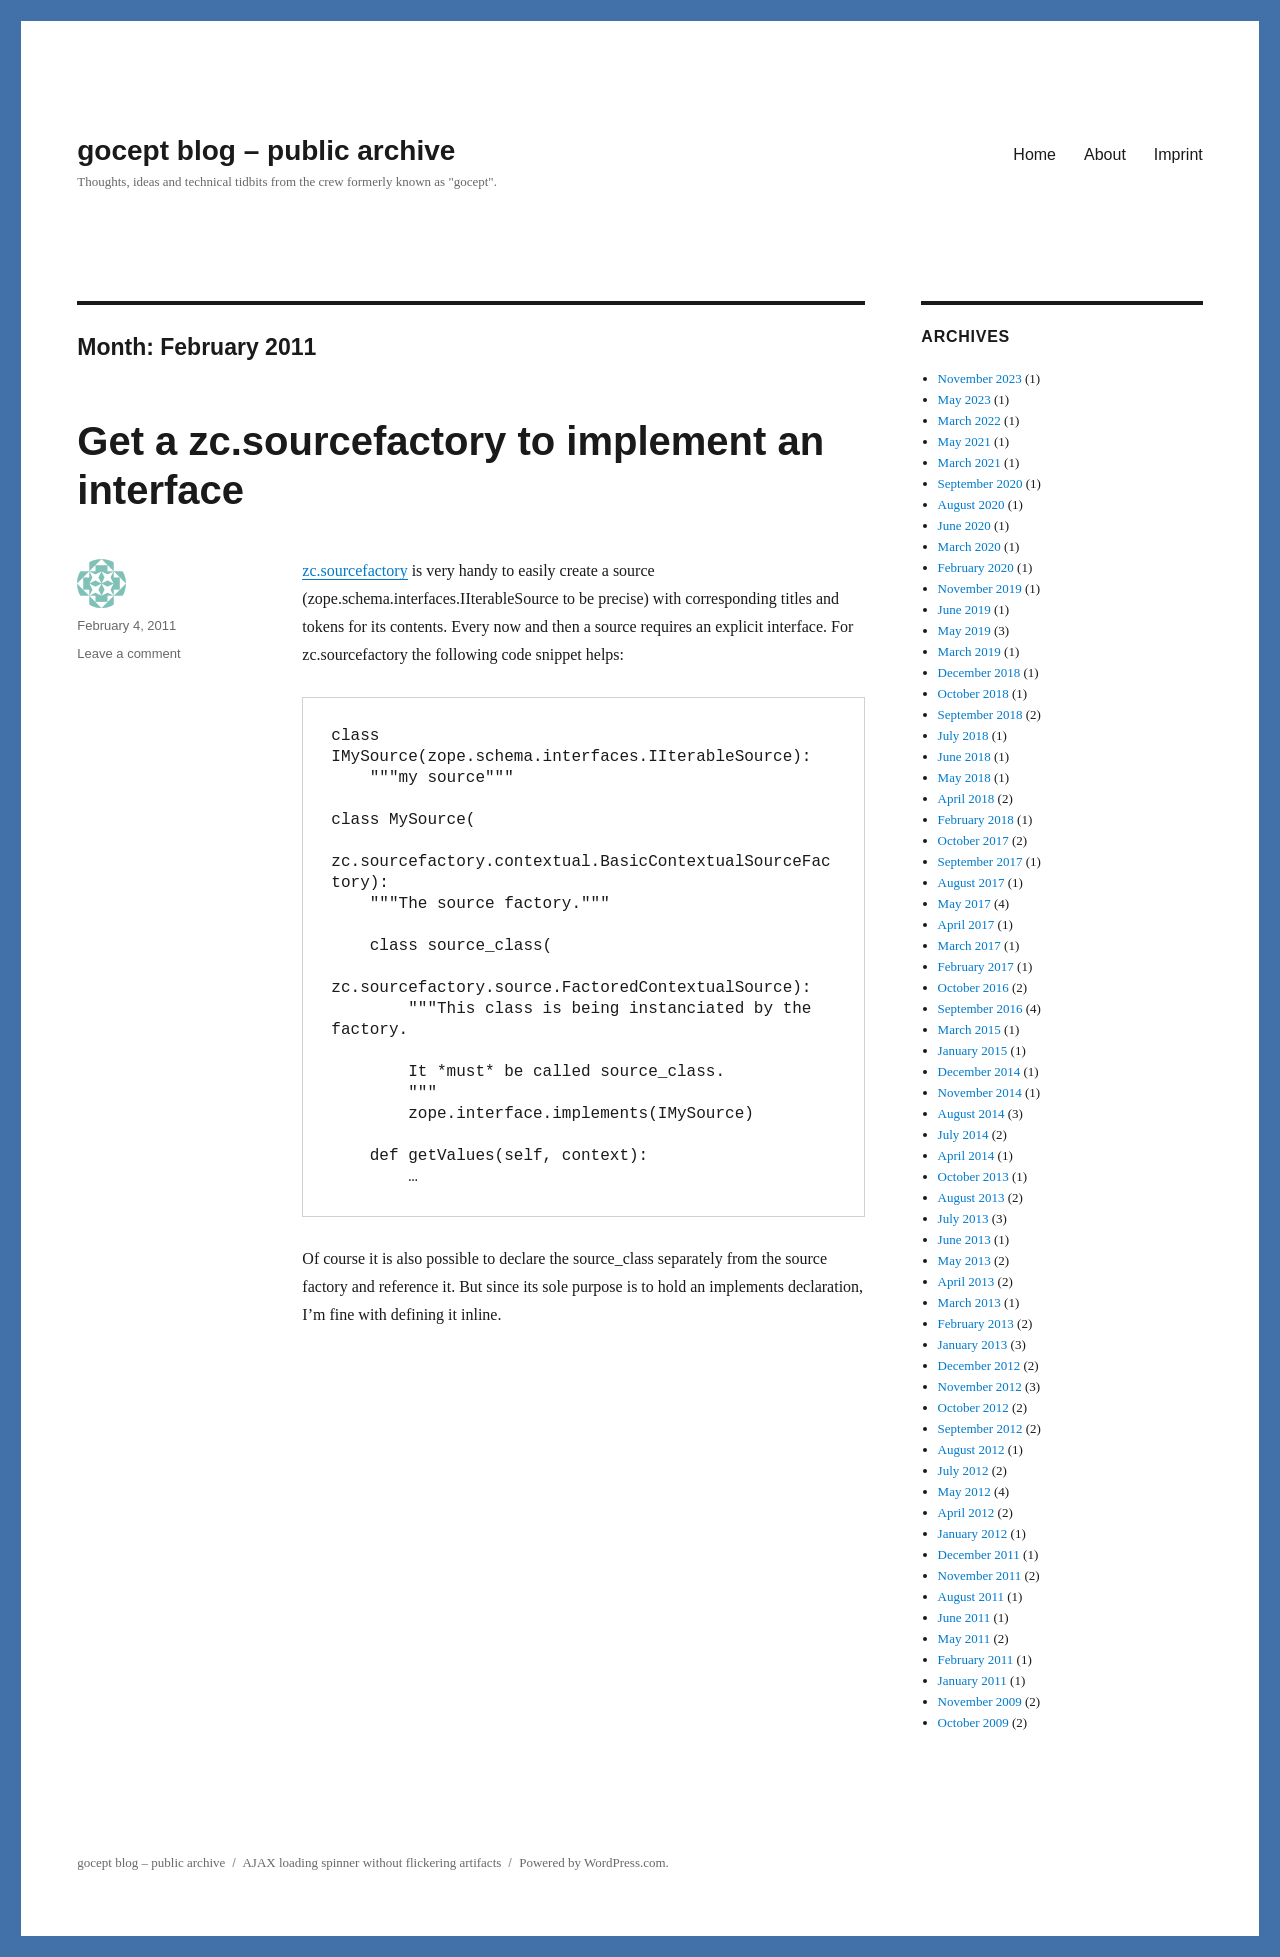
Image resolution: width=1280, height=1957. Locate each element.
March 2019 (969, 651)
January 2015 (973, 1050)
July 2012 (963, 1470)
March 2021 (969, 462)
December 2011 (979, 1554)
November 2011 (980, 1575)
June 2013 (964, 1239)
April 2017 (966, 924)
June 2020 (964, 525)
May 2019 (964, 630)
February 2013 (976, 1323)
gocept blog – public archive (266, 150)
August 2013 (971, 1197)
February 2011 (976, 1659)
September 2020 (980, 483)
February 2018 (976, 819)
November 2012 (980, 1386)
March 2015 (969, 1029)
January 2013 (973, 1344)
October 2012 (973, 1407)
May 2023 (964, 399)
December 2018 (979, 672)
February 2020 (976, 567)
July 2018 (963, 735)
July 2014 (963, 1134)
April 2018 (966, 798)
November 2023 (980, 378)
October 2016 (973, 987)
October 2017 (973, 840)
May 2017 (964, 903)
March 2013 (969, 1302)
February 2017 (976, 966)
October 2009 (973, 1722)
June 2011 (964, 1617)
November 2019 (980, 588)
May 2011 (964, 1638)
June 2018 (964, 756)
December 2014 (979, 1071)
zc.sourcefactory (354, 570)
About (1105, 154)
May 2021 (964, 441)
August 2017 (971, 882)
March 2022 (969, 420)
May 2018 (964, 777)
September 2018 (980, 714)
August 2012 (971, 1449)
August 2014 (971, 1113)
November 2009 (980, 1701)
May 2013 (964, 1260)
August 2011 (971, 1596)
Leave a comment (128, 653)
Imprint (1178, 154)
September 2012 (980, 1428)
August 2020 (971, 504)
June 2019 (964, 609)
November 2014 (980, 1092)
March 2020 (969, 546)
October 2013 (973, 1176)
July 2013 (963, 1218)
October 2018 (973, 693)
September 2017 (980, 861)
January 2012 (973, 1533)
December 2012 (979, 1365)
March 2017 (969, 945)
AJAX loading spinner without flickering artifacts (371, 1862)
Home (1034, 154)
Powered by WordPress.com (592, 1862)
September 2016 (980, 1008)
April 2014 (966, 1155)
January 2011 (972, 1680)
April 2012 (966, 1512)
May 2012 (964, 1491)
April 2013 (966, 1281)
